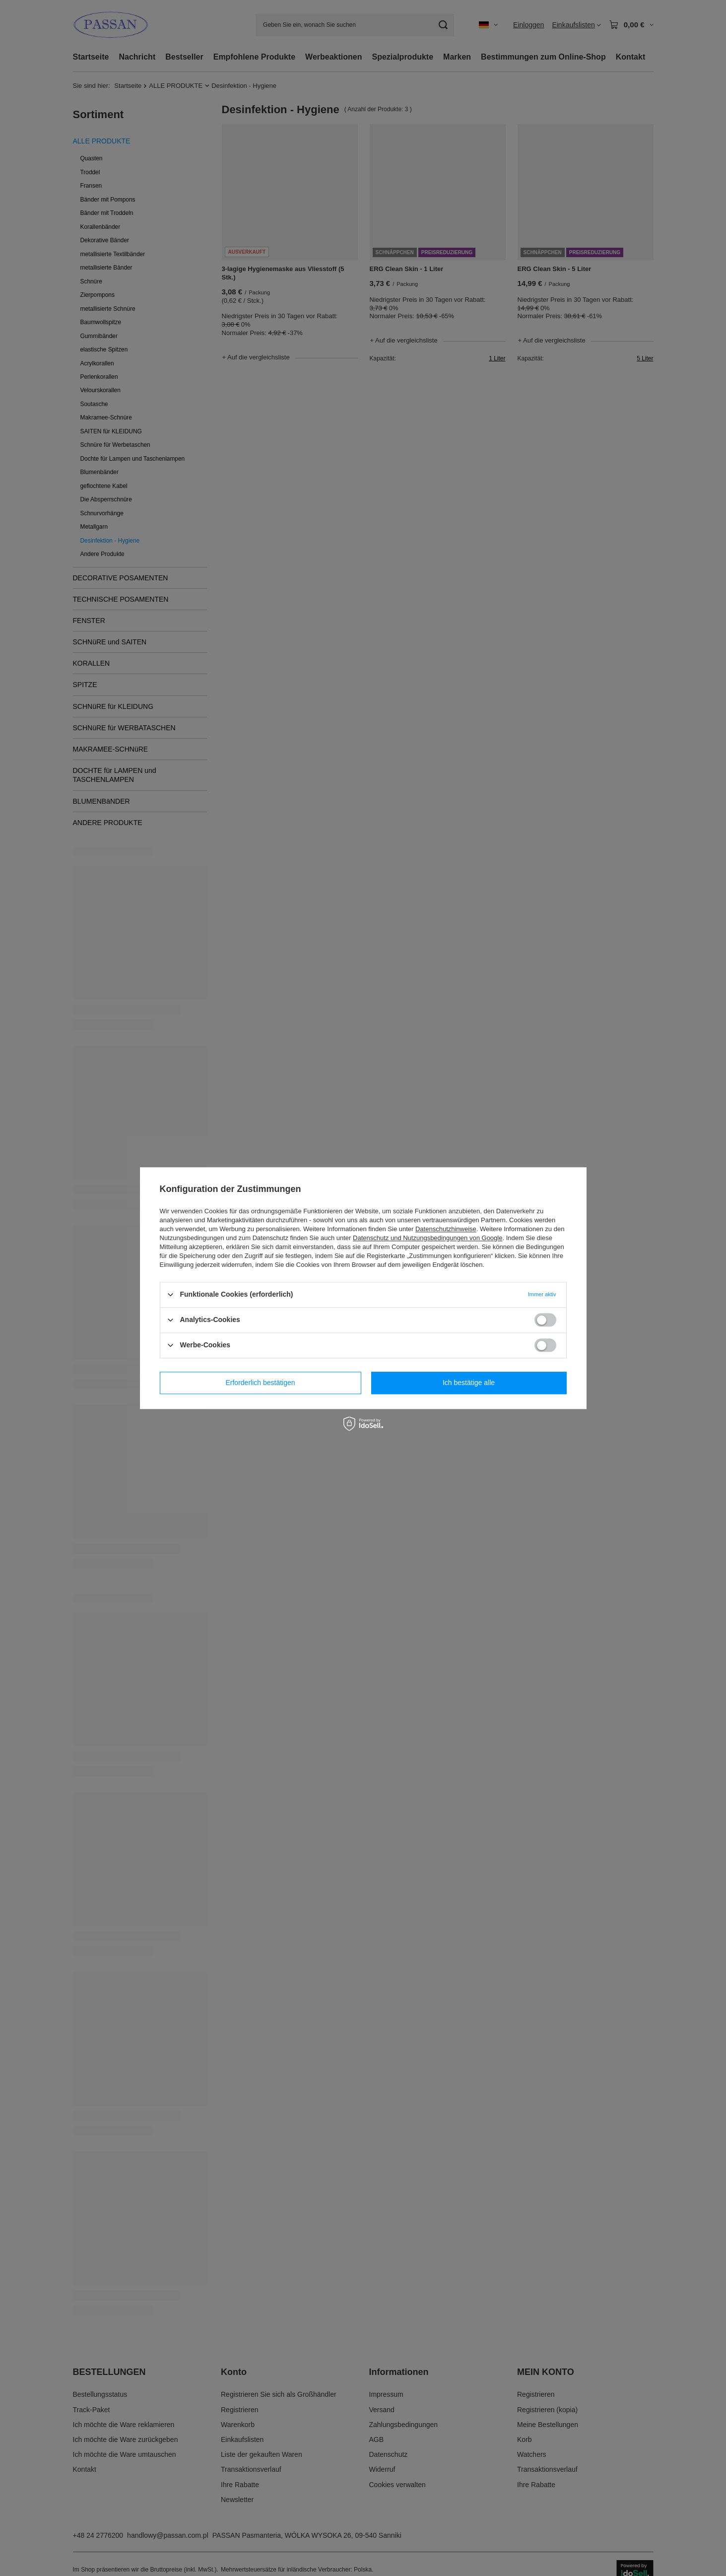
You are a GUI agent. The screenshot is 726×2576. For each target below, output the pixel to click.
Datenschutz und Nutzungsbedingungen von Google (427, 1238)
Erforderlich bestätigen (260, 1383)
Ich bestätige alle (469, 1383)
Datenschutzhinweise (445, 1229)
